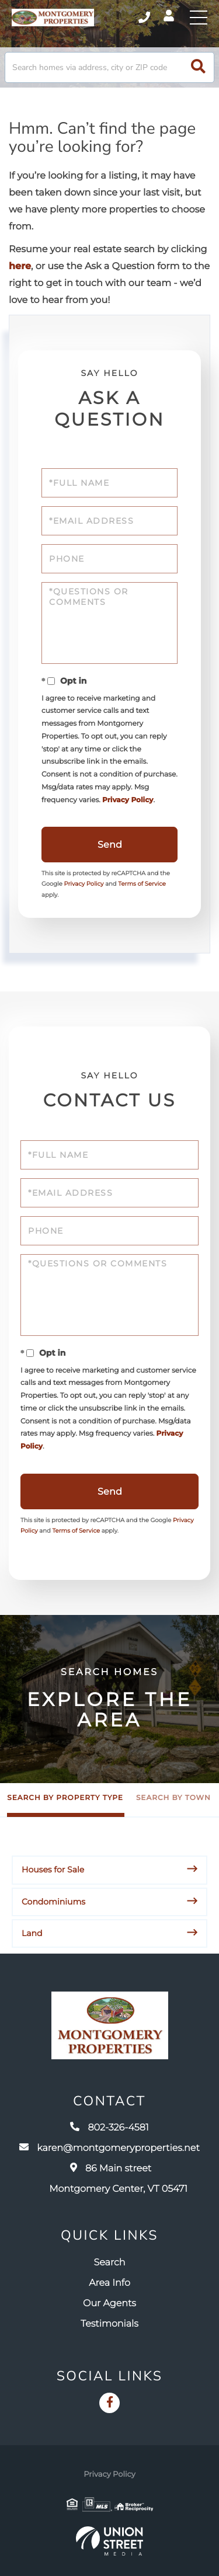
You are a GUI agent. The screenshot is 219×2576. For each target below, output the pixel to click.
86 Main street (118, 2179)
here (20, 266)
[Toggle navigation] (198, 18)
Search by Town (173, 1798)
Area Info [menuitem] (109, 2283)
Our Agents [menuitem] (109, 2303)
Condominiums (53, 1901)
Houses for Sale (53, 1869)
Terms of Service (142, 883)
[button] (198, 67)
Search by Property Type (65, 1798)
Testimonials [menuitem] (109, 2324)
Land (32, 1933)
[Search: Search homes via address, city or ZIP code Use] (109, 67)
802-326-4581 (109, 2127)
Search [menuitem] (110, 2262)
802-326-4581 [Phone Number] (144, 17)
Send (110, 844)
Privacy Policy (127, 800)
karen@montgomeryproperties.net (109, 2148)
